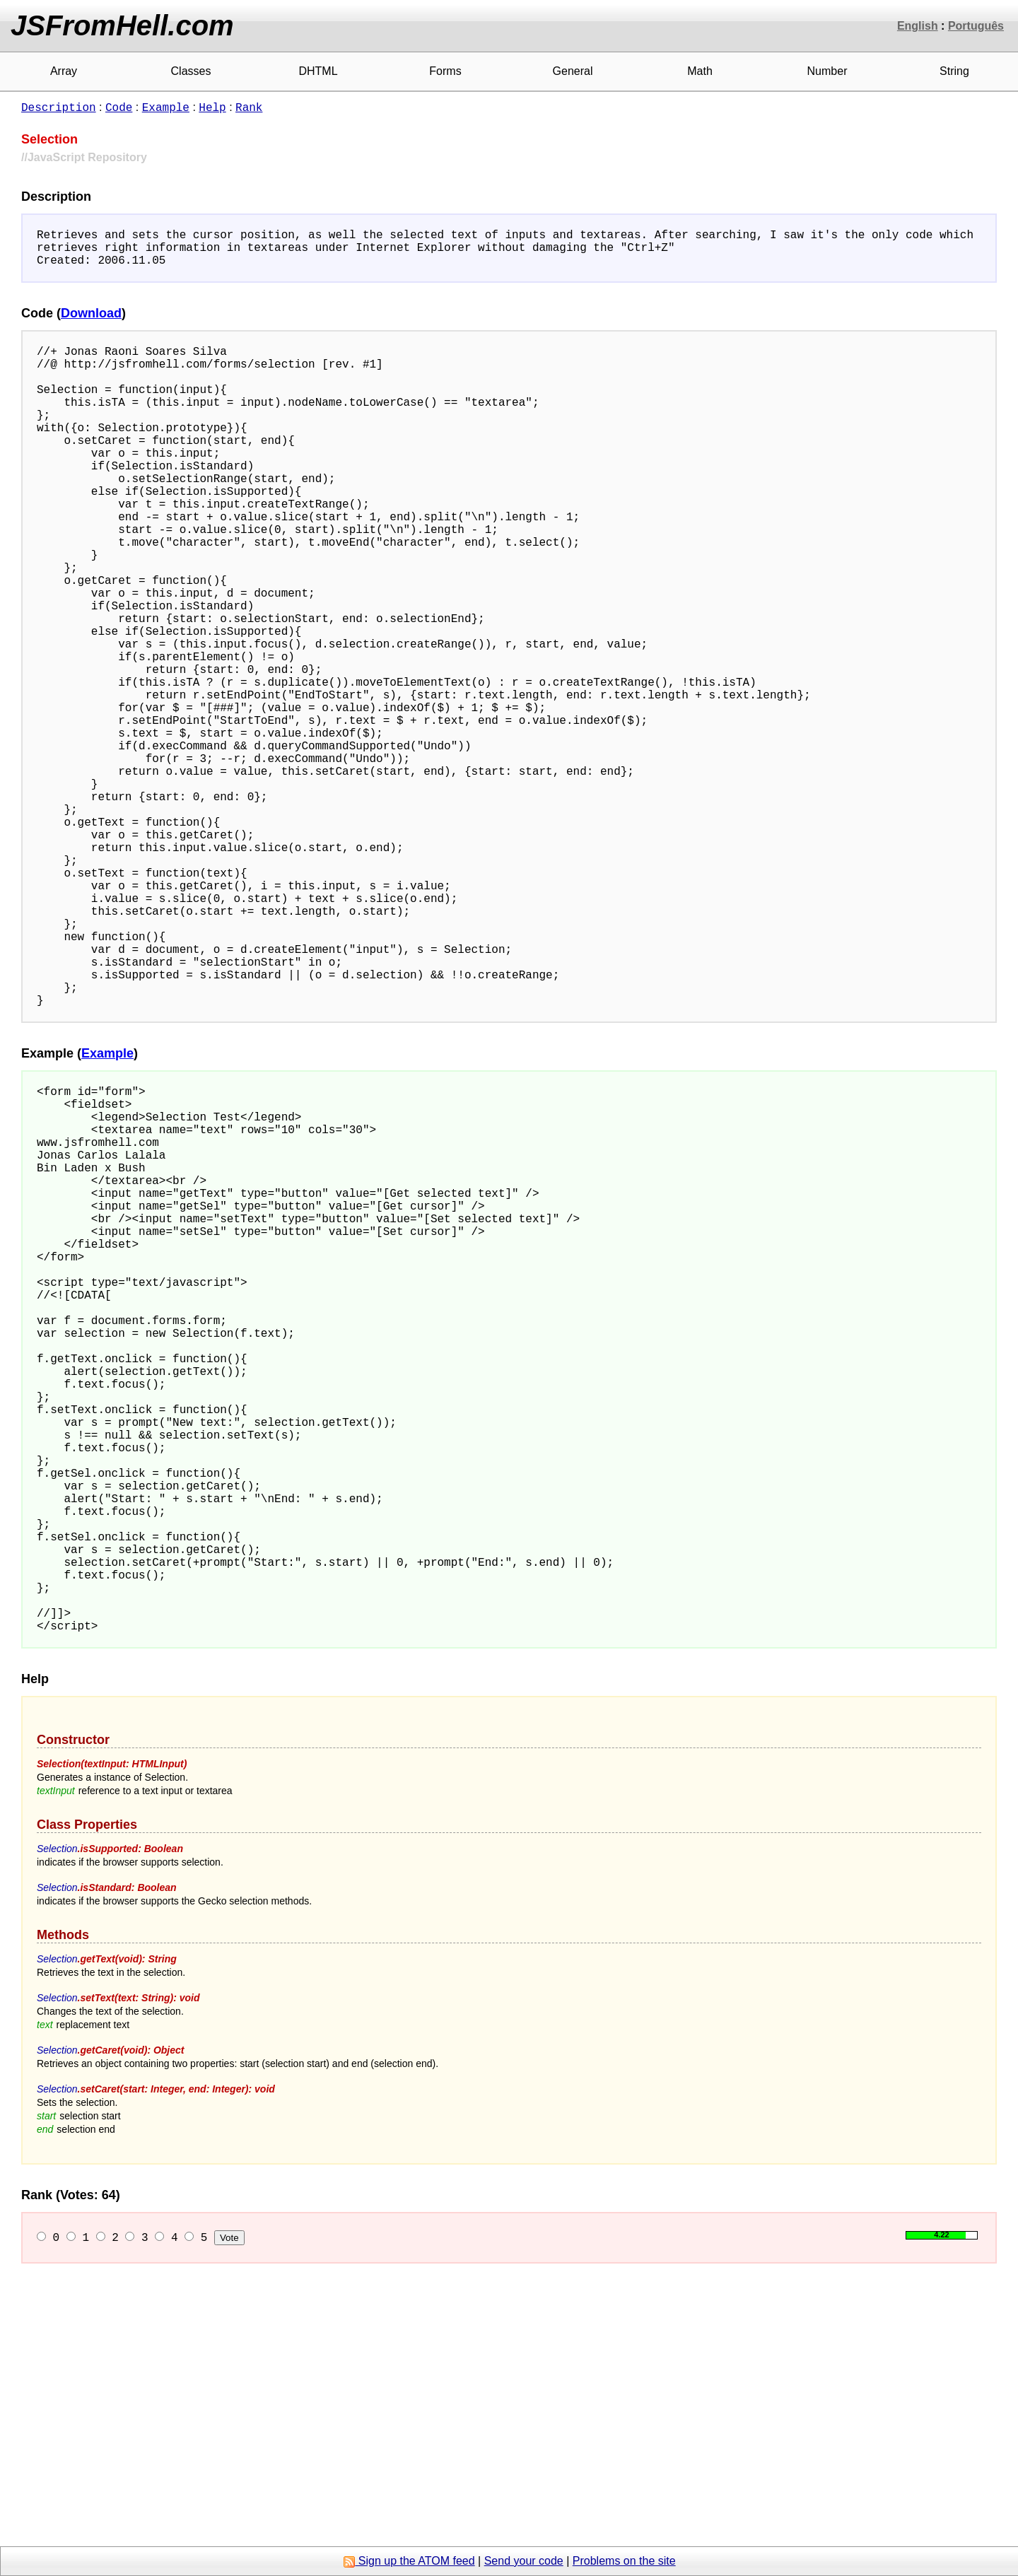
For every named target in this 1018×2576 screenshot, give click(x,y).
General (573, 71)
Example (165, 107)
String (954, 71)
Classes (191, 71)
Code (118, 107)
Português (976, 26)
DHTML (317, 71)
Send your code (523, 2561)
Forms (445, 71)
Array (63, 71)
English (917, 26)
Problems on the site (624, 2561)
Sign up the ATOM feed (409, 2561)
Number (827, 71)
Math (700, 71)
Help (212, 107)
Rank (248, 107)
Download (91, 322)
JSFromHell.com (122, 25)
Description (58, 107)
